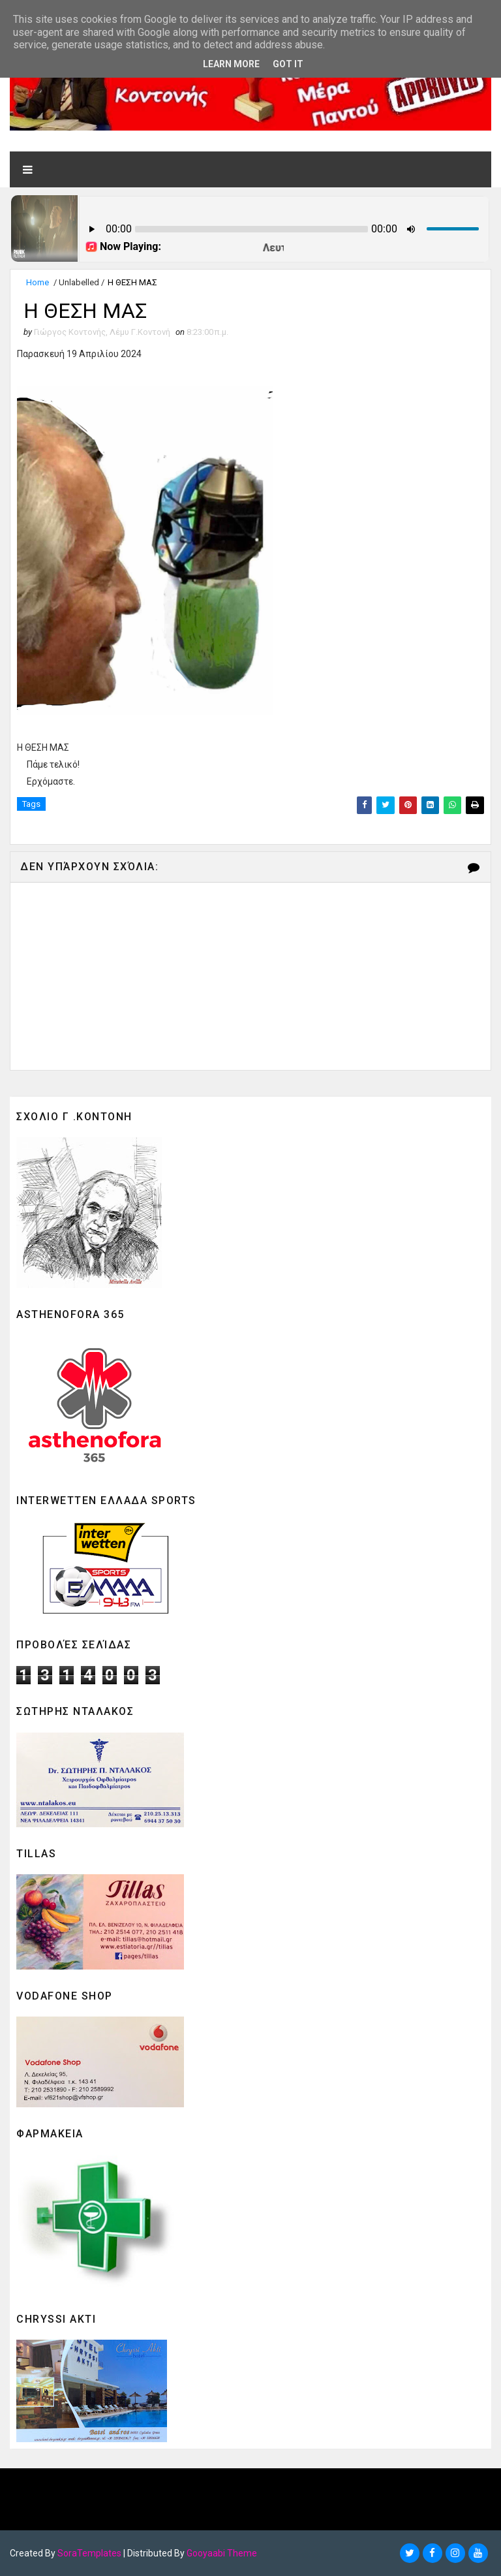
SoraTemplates (89, 2553)
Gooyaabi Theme (222, 2553)
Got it (288, 64)
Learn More (231, 64)
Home (37, 282)
